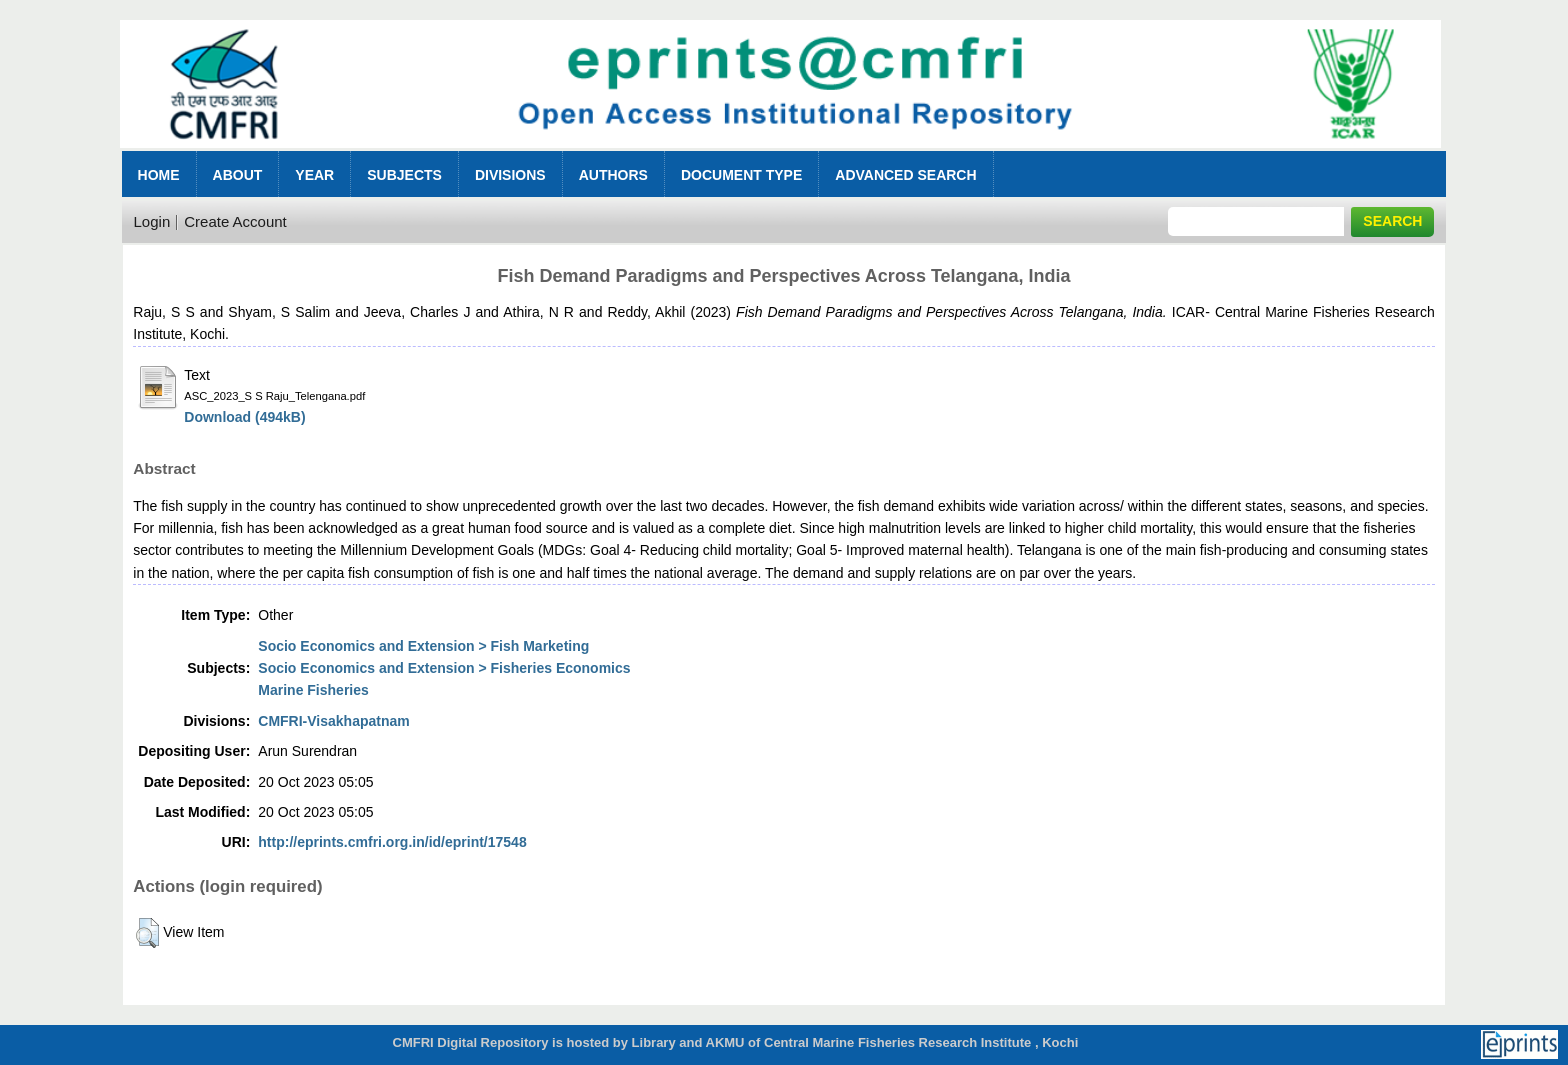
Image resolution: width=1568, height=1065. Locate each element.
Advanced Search (905, 175)
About (238, 175)
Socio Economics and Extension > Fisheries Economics (444, 668)
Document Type (741, 175)
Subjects (404, 175)
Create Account (235, 221)
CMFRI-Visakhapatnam (333, 721)
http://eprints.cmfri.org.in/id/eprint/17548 (392, 842)
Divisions (510, 175)
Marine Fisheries (313, 690)
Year (314, 175)
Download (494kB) (244, 417)
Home (159, 175)
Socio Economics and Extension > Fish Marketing (423, 646)
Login (152, 221)
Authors (613, 175)
